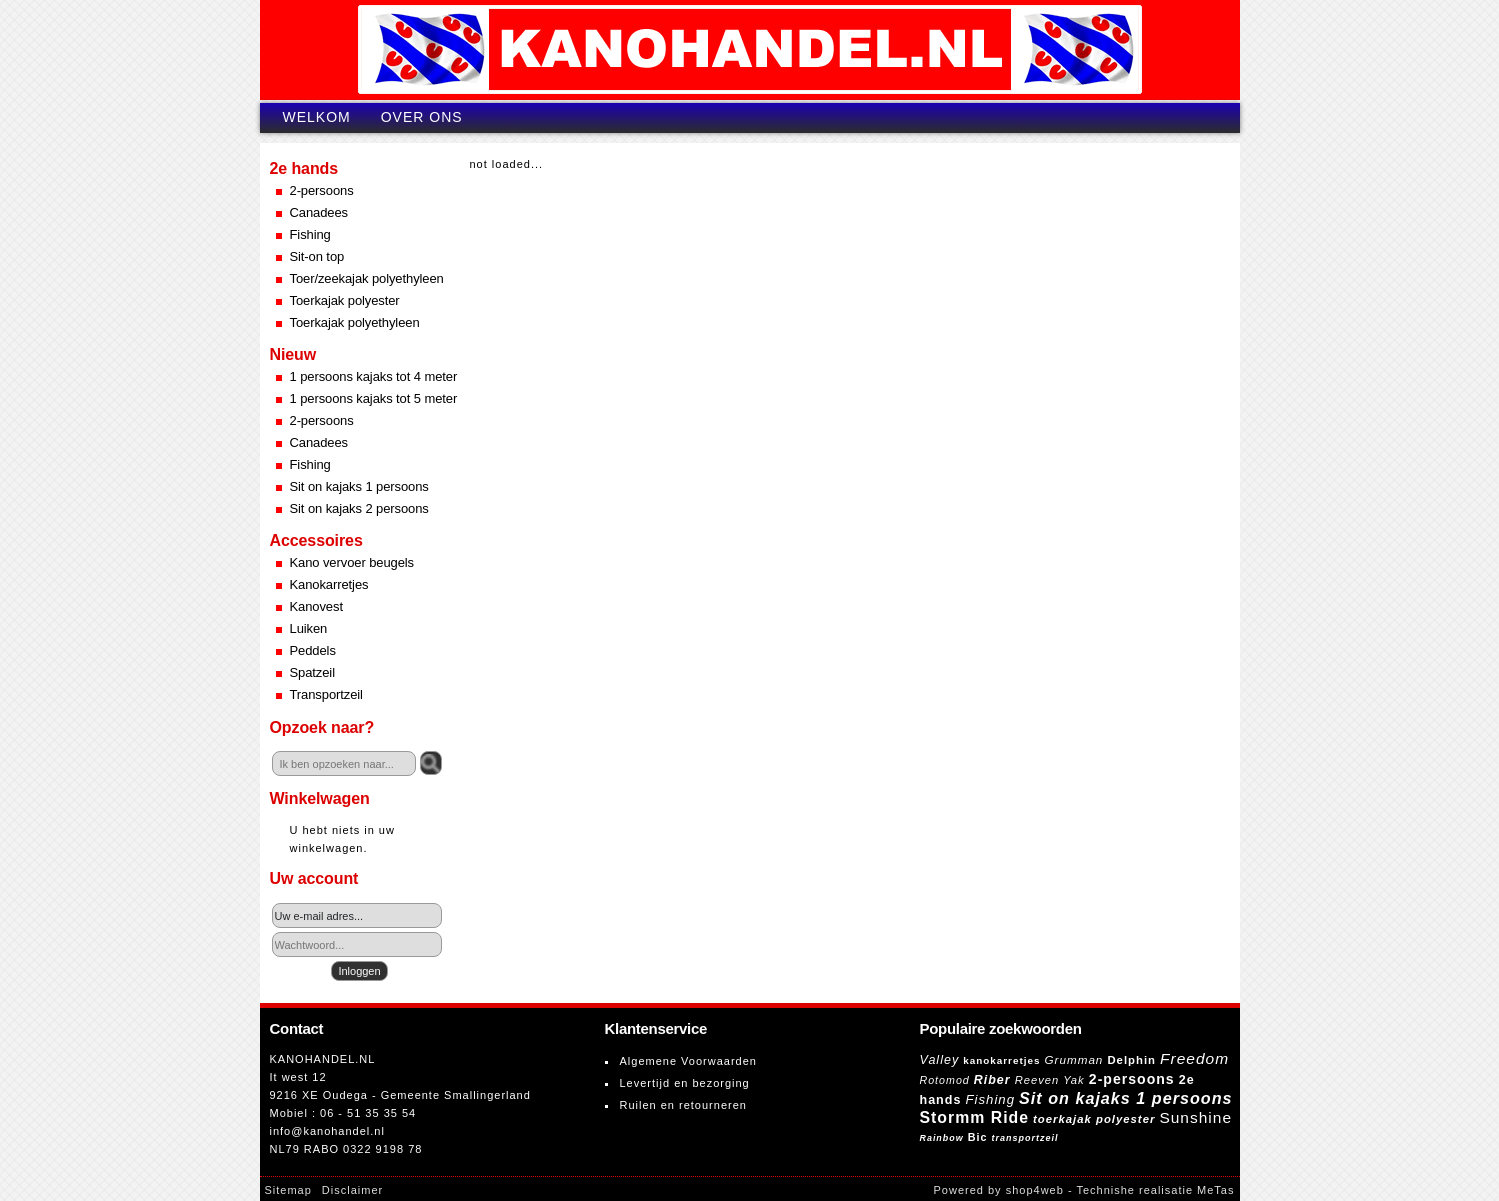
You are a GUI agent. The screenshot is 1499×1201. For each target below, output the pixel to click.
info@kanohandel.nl (327, 1131)
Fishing (310, 234)
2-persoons (322, 190)
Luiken (309, 628)
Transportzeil (326, 694)
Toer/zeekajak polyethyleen (367, 278)
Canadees (319, 212)
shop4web (1035, 1190)
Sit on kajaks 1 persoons (359, 486)
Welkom (317, 117)
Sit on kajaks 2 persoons (359, 508)
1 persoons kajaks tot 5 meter (374, 398)
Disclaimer (352, 1190)
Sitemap (288, 1190)
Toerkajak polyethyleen (355, 322)
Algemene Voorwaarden (688, 1061)
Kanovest (316, 606)
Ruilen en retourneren (683, 1105)
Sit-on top (317, 256)
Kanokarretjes (329, 584)
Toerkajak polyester (345, 300)
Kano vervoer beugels (352, 562)
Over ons (422, 117)
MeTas (1215, 1190)
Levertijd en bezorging (685, 1083)
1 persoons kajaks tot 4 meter (374, 376)
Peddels (313, 650)
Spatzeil (312, 672)
